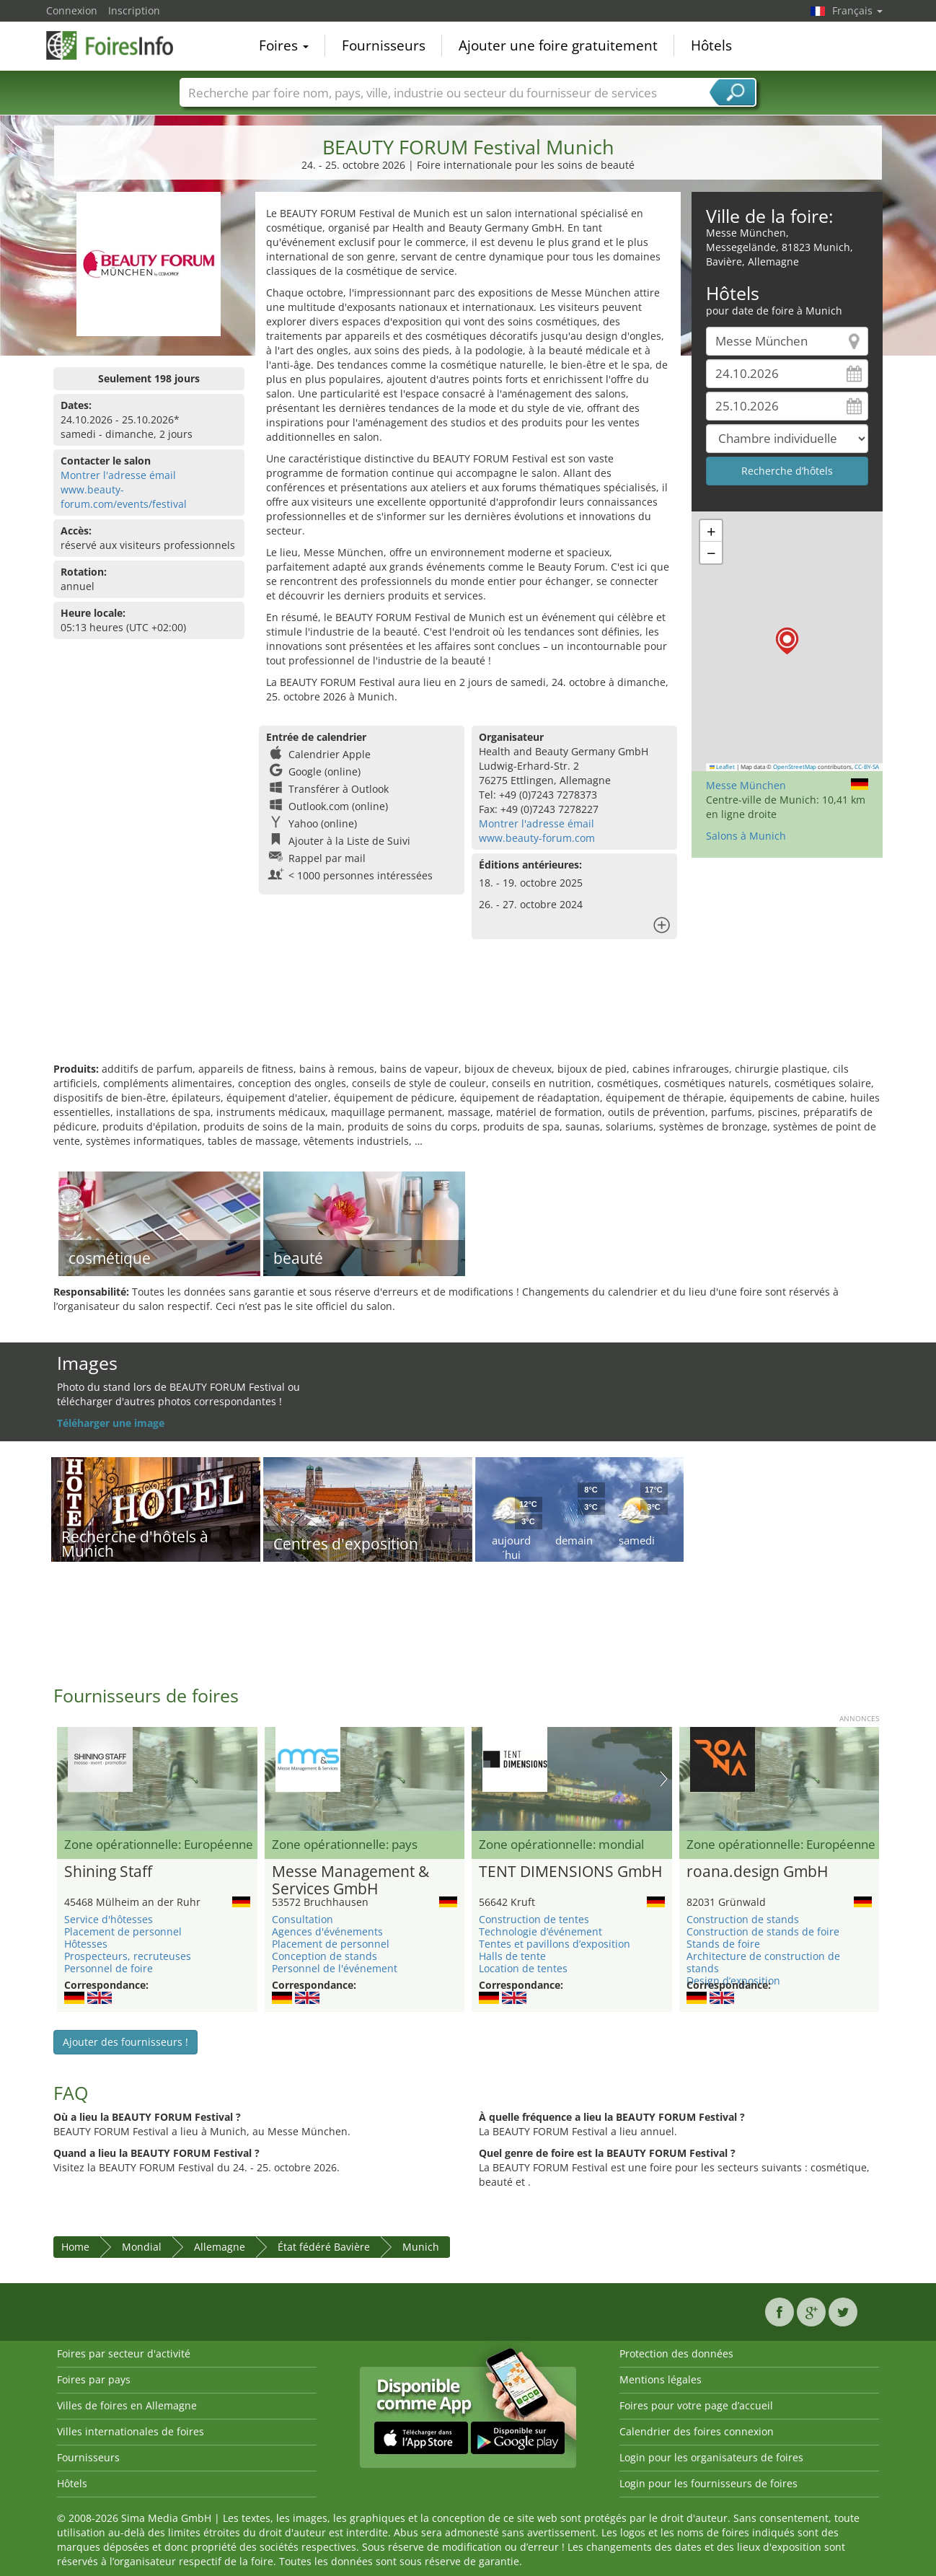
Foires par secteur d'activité (123, 2353)
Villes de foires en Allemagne (127, 2405)
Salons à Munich (746, 836)
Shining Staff (108, 1872)
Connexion (71, 10)
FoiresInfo (118, 44)
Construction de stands (742, 1919)
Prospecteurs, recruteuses (127, 1956)
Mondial (142, 2247)
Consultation (302, 1919)
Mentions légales (660, 2379)
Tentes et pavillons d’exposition (554, 1944)
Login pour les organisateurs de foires (711, 2457)
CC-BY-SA (867, 766)
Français (857, 10)
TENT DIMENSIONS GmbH (570, 1872)
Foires (284, 46)
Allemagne (219, 2247)
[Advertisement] (468, 1015)
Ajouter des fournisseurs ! (125, 2042)
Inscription (134, 10)
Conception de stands (324, 1956)
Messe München (746, 785)
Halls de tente (512, 1956)
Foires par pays (94, 2379)
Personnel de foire (108, 1968)
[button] (787, 641)
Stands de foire (723, 1944)
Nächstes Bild (663, 1779)
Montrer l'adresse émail (118, 475)
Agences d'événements (327, 1931)
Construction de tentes (534, 1919)
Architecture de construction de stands (763, 1962)
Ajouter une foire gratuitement (558, 46)
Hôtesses (85, 1944)
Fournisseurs (383, 46)
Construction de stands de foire (762, 1931)
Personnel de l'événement (334, 1968)
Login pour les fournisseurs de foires (708, 2483)
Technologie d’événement (540, 1931)
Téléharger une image (110, 1423)
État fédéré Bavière (324, 2247)
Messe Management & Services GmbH (350, 1881)
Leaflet (723, 766)
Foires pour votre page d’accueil (696, 2405)
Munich (420, 2247)
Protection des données (676, 2353)
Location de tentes (523, 1968)
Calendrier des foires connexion (696, 2431)
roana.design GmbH (757, 1872)
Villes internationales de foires (130, 2431)
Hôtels (711, 46)
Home (75, 2247)
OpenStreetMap (794, 766)
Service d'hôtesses (108, 1919)
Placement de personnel (123, 1931)
